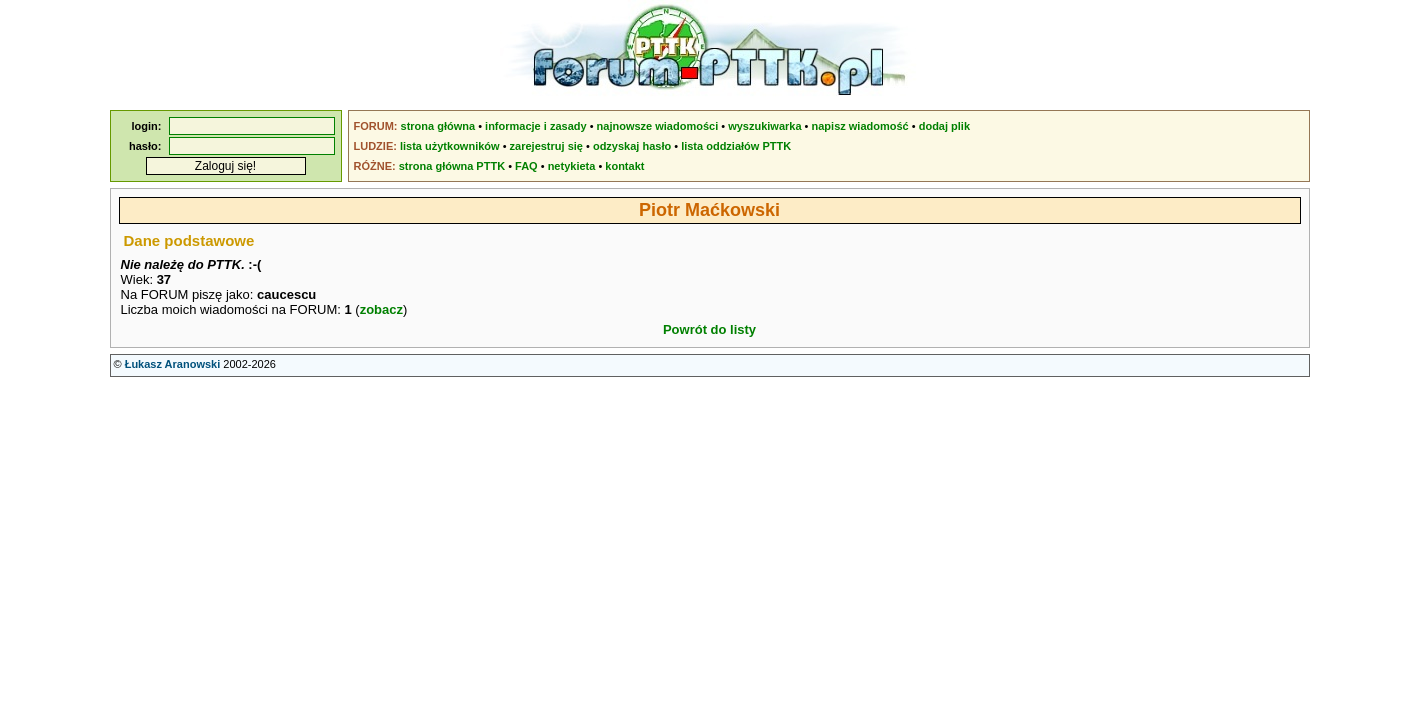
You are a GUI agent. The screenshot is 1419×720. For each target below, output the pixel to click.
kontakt (624, 166)
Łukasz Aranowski (173, 364)
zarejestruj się (546, 146)
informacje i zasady (536, 126)
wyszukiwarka (764, 126)
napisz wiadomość (860, 126)
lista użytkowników (450, 146)
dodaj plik (944, 126)
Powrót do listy (709, 329)
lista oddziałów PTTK (736, 146)
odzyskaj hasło (632, 146)
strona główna (438, 126)
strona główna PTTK (452, 166)
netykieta (572, 166)
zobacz (381, 309)
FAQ (526, 166)
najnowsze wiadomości (658, 126)
